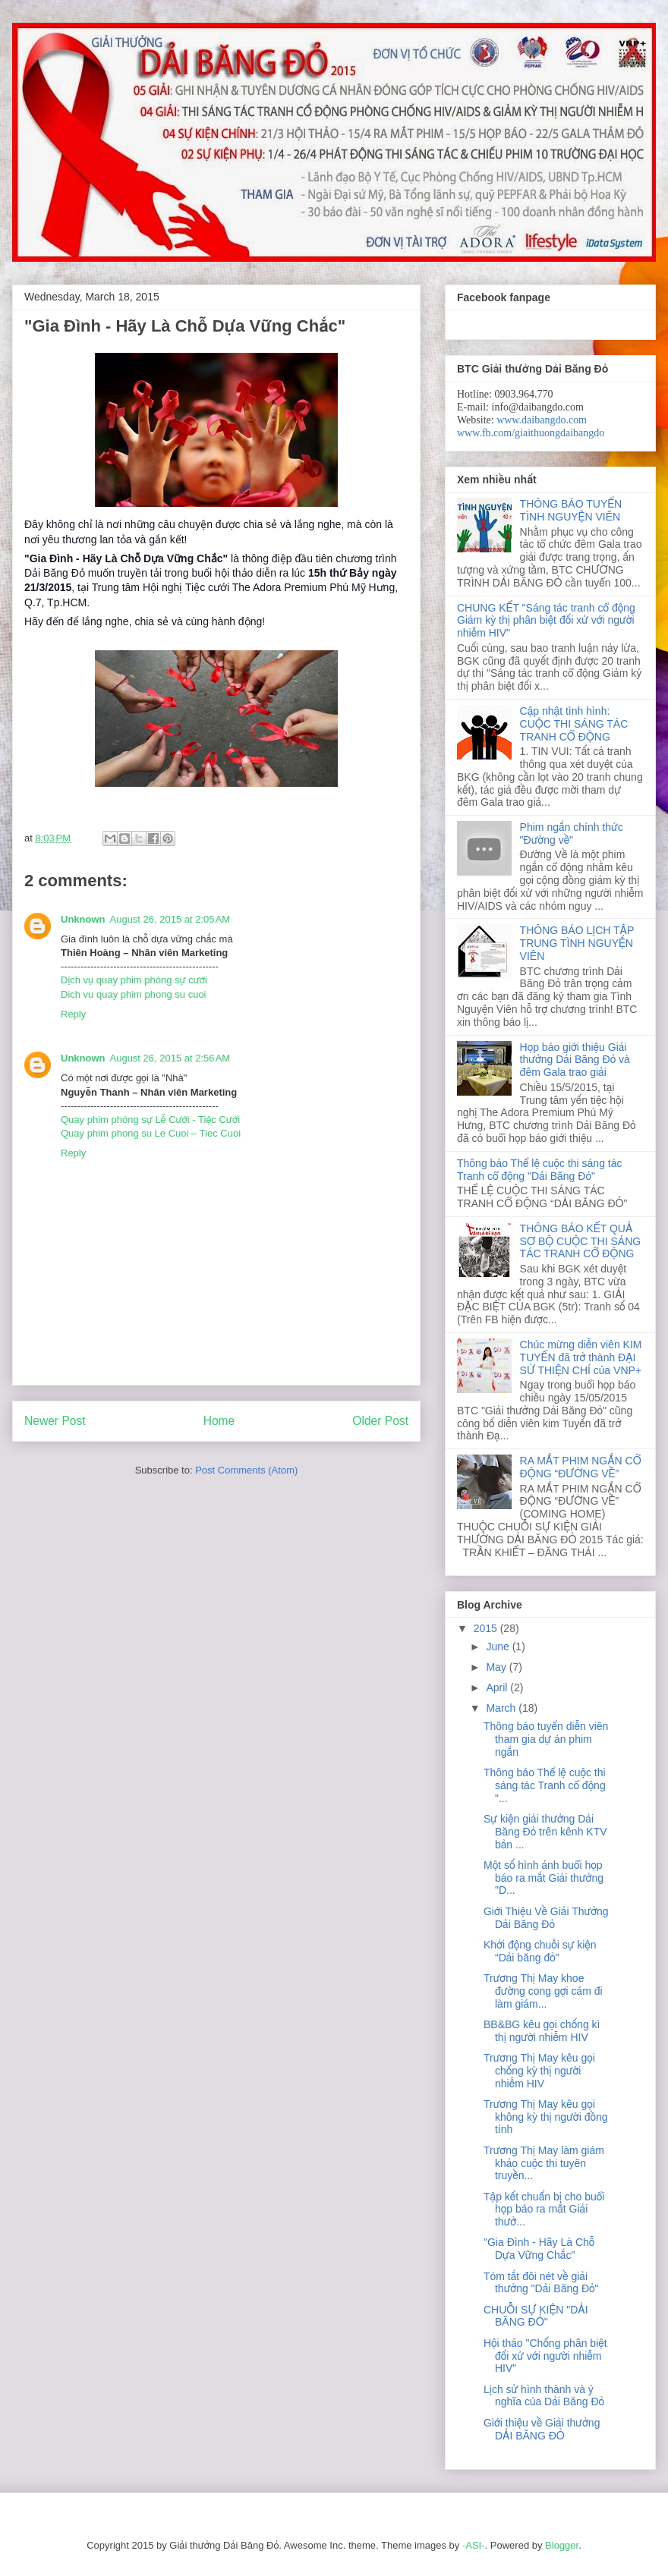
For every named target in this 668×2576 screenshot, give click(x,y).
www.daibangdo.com (541, 420)
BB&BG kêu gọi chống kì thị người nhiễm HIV (542, 2030)
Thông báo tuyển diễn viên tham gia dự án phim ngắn (546, 1739)
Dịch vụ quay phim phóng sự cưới (134, 980)
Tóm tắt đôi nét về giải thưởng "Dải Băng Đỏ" (541, 2282)
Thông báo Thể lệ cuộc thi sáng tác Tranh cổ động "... (545, 1785)
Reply (73, 1014)
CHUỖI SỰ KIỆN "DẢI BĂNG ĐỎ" (536, 2316)
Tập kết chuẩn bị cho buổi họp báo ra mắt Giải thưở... (544, 2209)
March (502, 1708)
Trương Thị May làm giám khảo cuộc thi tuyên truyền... (544, 2163)
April (498, 1687)
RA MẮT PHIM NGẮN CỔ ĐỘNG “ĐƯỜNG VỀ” (580, 1467)
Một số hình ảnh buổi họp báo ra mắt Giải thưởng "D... (543, 1878)
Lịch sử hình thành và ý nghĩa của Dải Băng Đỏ (544, 2395)
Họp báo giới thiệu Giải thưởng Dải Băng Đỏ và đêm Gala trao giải (575, 1060)
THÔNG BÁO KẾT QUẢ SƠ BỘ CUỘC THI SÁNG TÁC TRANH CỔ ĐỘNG (580, 1241)
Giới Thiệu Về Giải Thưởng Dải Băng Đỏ (546, 1917)
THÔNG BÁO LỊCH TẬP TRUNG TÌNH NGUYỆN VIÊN (577, 943)
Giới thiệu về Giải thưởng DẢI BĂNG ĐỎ (542, 2429)
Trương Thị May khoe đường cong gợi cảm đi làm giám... (543, 1991)
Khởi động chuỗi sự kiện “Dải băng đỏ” (540, 1951)
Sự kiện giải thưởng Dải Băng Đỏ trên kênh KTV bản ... (545, 1832)
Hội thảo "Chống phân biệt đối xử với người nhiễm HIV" (545, 2356)
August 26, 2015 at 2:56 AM (170, 1058)
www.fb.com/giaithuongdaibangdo (530, 433)
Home (219, 1420)
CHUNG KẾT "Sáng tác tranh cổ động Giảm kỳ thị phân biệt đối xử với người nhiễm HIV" (546, 621)
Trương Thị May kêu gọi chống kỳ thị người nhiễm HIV (539, 2071)
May (497, 1667)
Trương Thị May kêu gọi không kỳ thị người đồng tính (546, 2117)
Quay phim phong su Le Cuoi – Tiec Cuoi (151, 1133)
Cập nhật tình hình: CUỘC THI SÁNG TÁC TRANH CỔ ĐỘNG (574, 724)
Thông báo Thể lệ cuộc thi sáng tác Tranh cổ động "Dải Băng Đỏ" (539, 1169)
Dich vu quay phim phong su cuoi (133, 994)
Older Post (380, 1420)
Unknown (83, 919)
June (499, 1646)
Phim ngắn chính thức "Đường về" (571, 833)
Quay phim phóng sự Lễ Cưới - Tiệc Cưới (150, 1119)
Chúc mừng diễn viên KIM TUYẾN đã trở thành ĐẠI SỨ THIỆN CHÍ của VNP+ (581, 1357)
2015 (487, 1628)
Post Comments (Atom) (246, 1470)
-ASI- (473, 2545)
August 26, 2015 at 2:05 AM (170, 919)
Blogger (561, 2545)
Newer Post (55, 1420)
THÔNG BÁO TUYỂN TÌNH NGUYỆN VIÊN (571, 510)
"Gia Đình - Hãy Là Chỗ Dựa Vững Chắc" (539, 2248)
